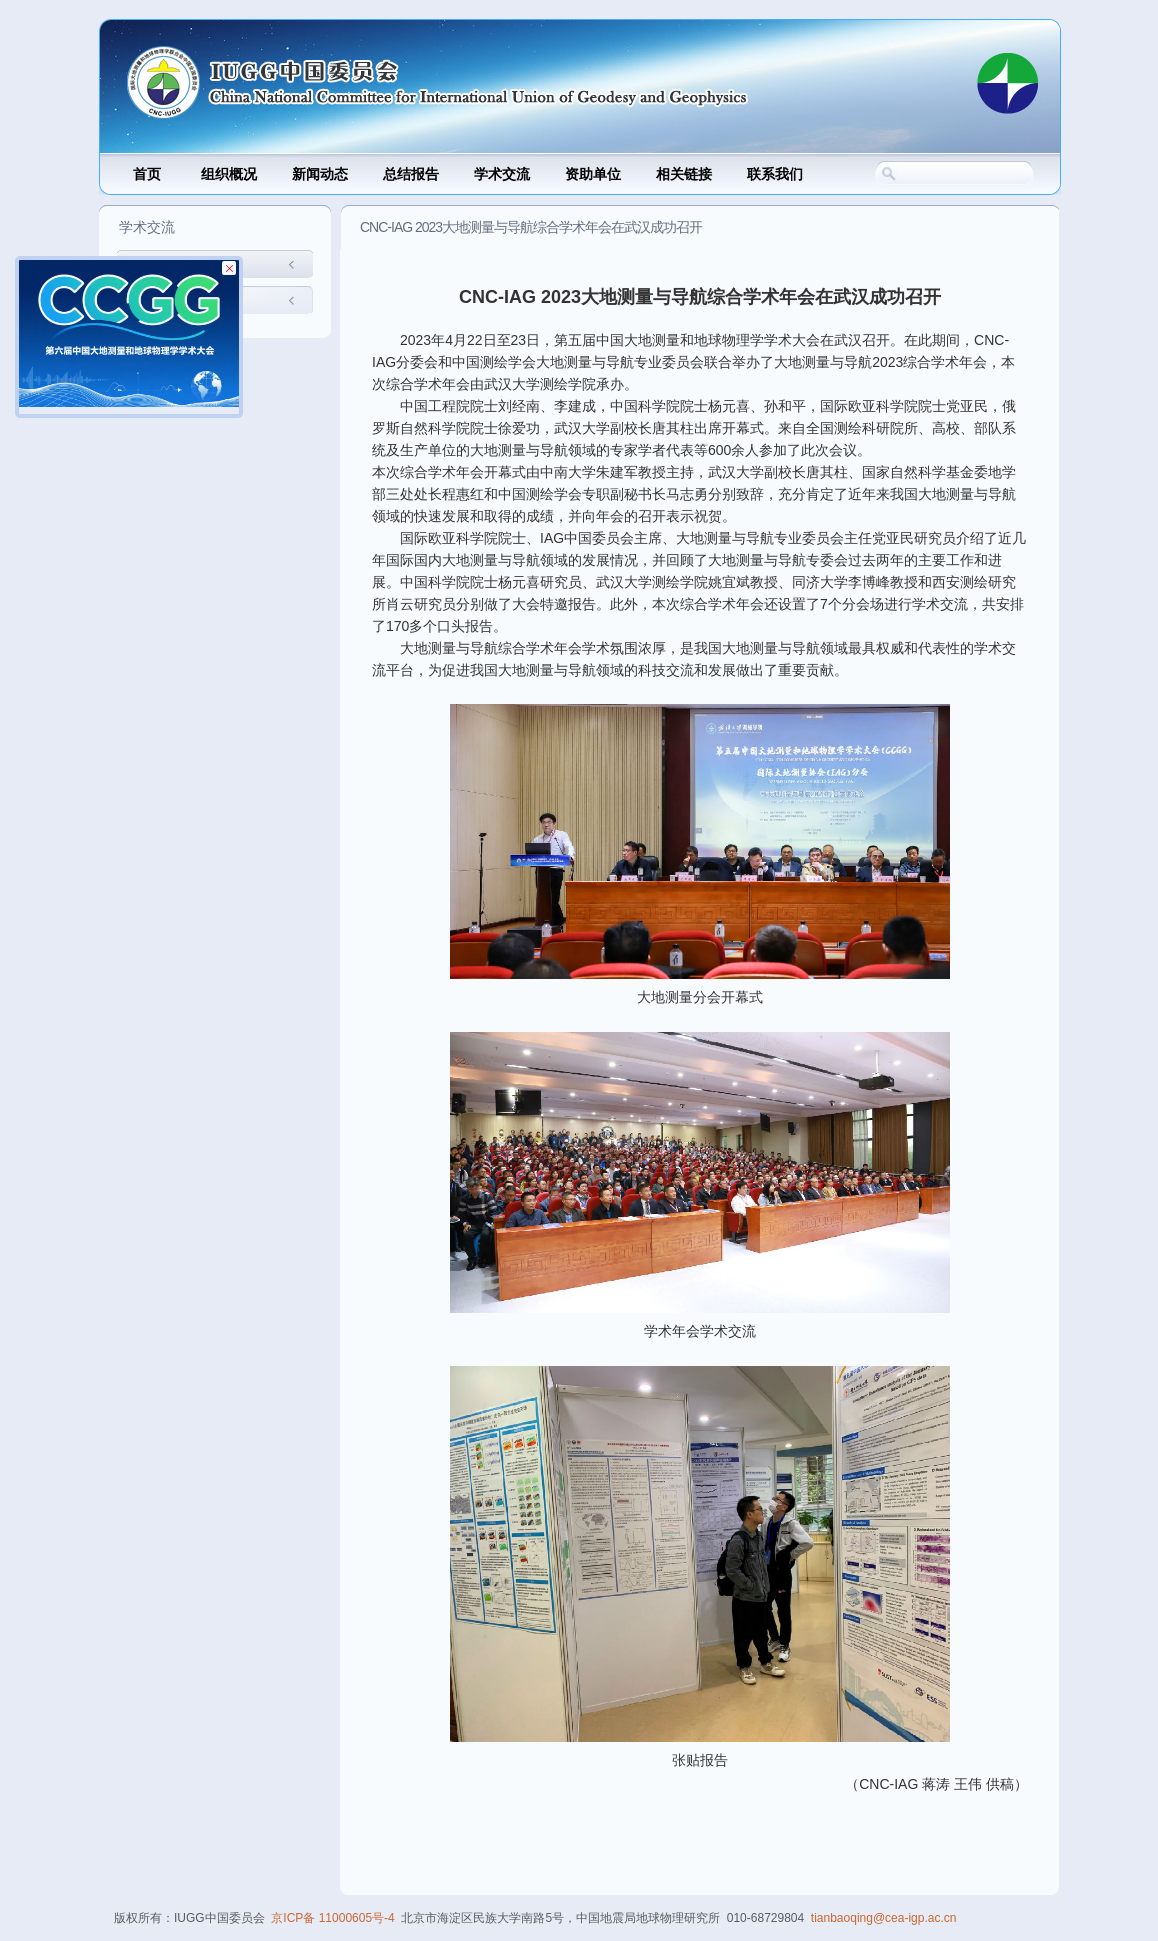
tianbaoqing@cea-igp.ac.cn (884, 1918)
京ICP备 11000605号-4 (332, 1918)
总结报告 (411, 174)
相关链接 (684, 174)
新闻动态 (320, 174)
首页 (147, 174)
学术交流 (502, 174)
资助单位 (593, 174)
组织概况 (229, 174)
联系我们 (775, 174)
